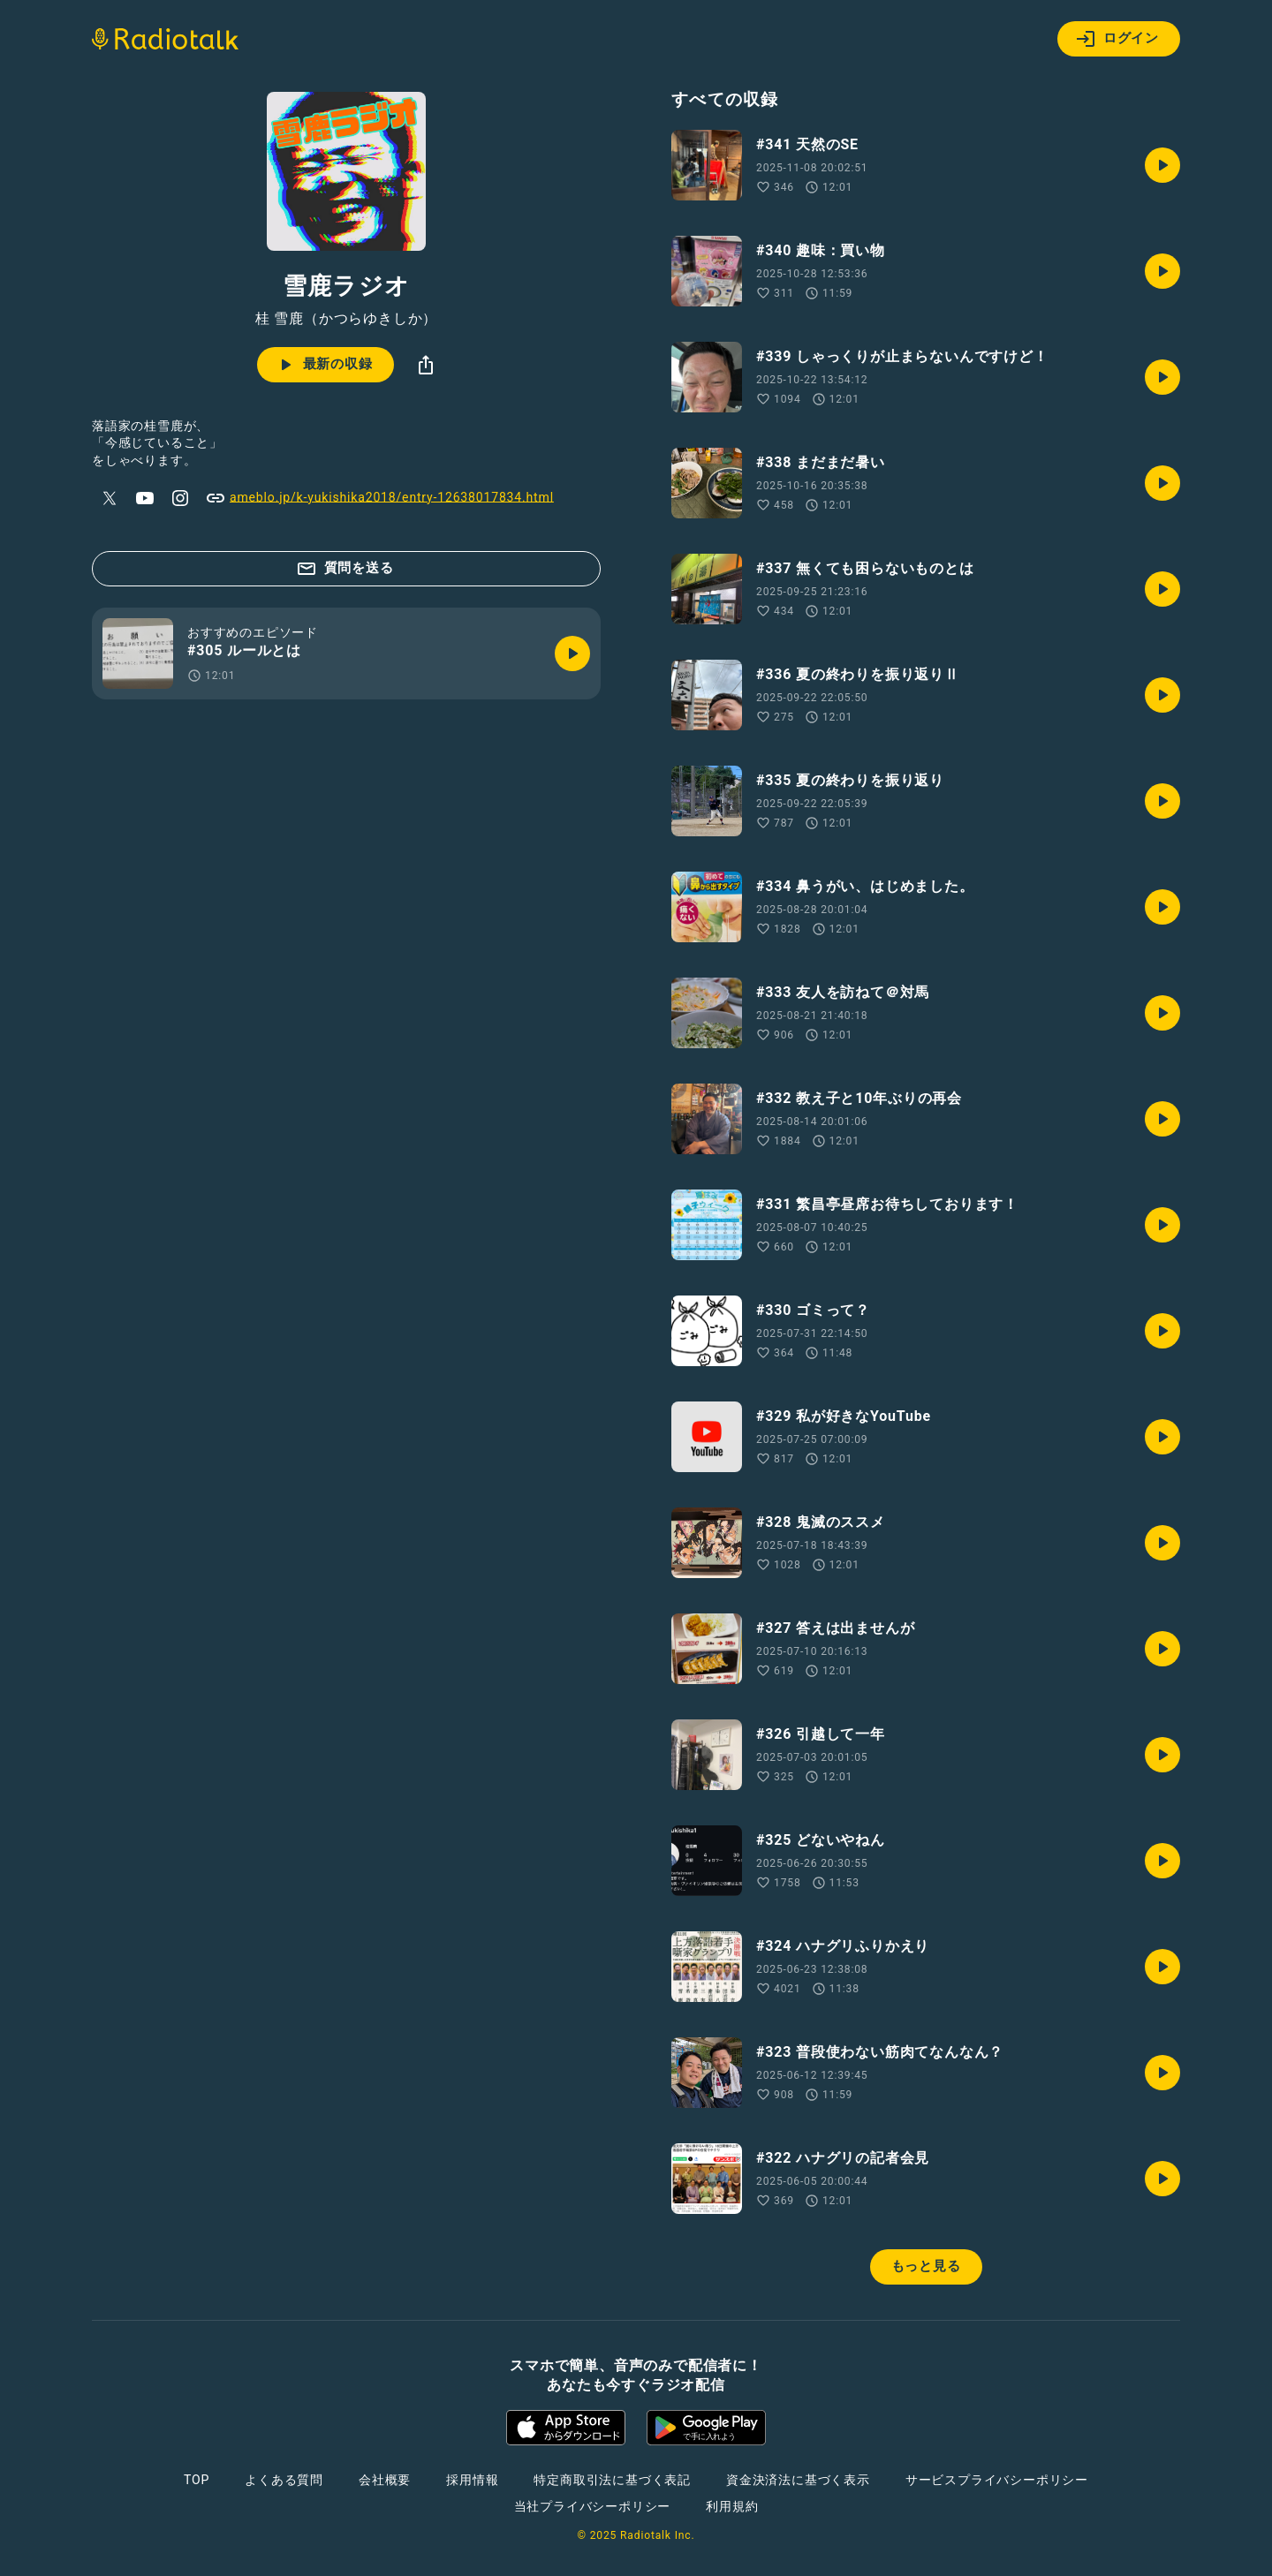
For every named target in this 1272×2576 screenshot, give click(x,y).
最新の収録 (324, 364)
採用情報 (472, 2480)
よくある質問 (284, 2480)
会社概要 (385, 2480)
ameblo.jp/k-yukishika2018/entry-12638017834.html (379, 498)
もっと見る (926, 2266)
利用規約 (732, 2506)
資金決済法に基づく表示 (798, 2480)
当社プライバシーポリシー (592, 2506)
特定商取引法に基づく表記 (612, 2480)
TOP (196, 2480)
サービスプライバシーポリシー (996, 2480)
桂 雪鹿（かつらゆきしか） (346, 319)
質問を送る (345, 568)
